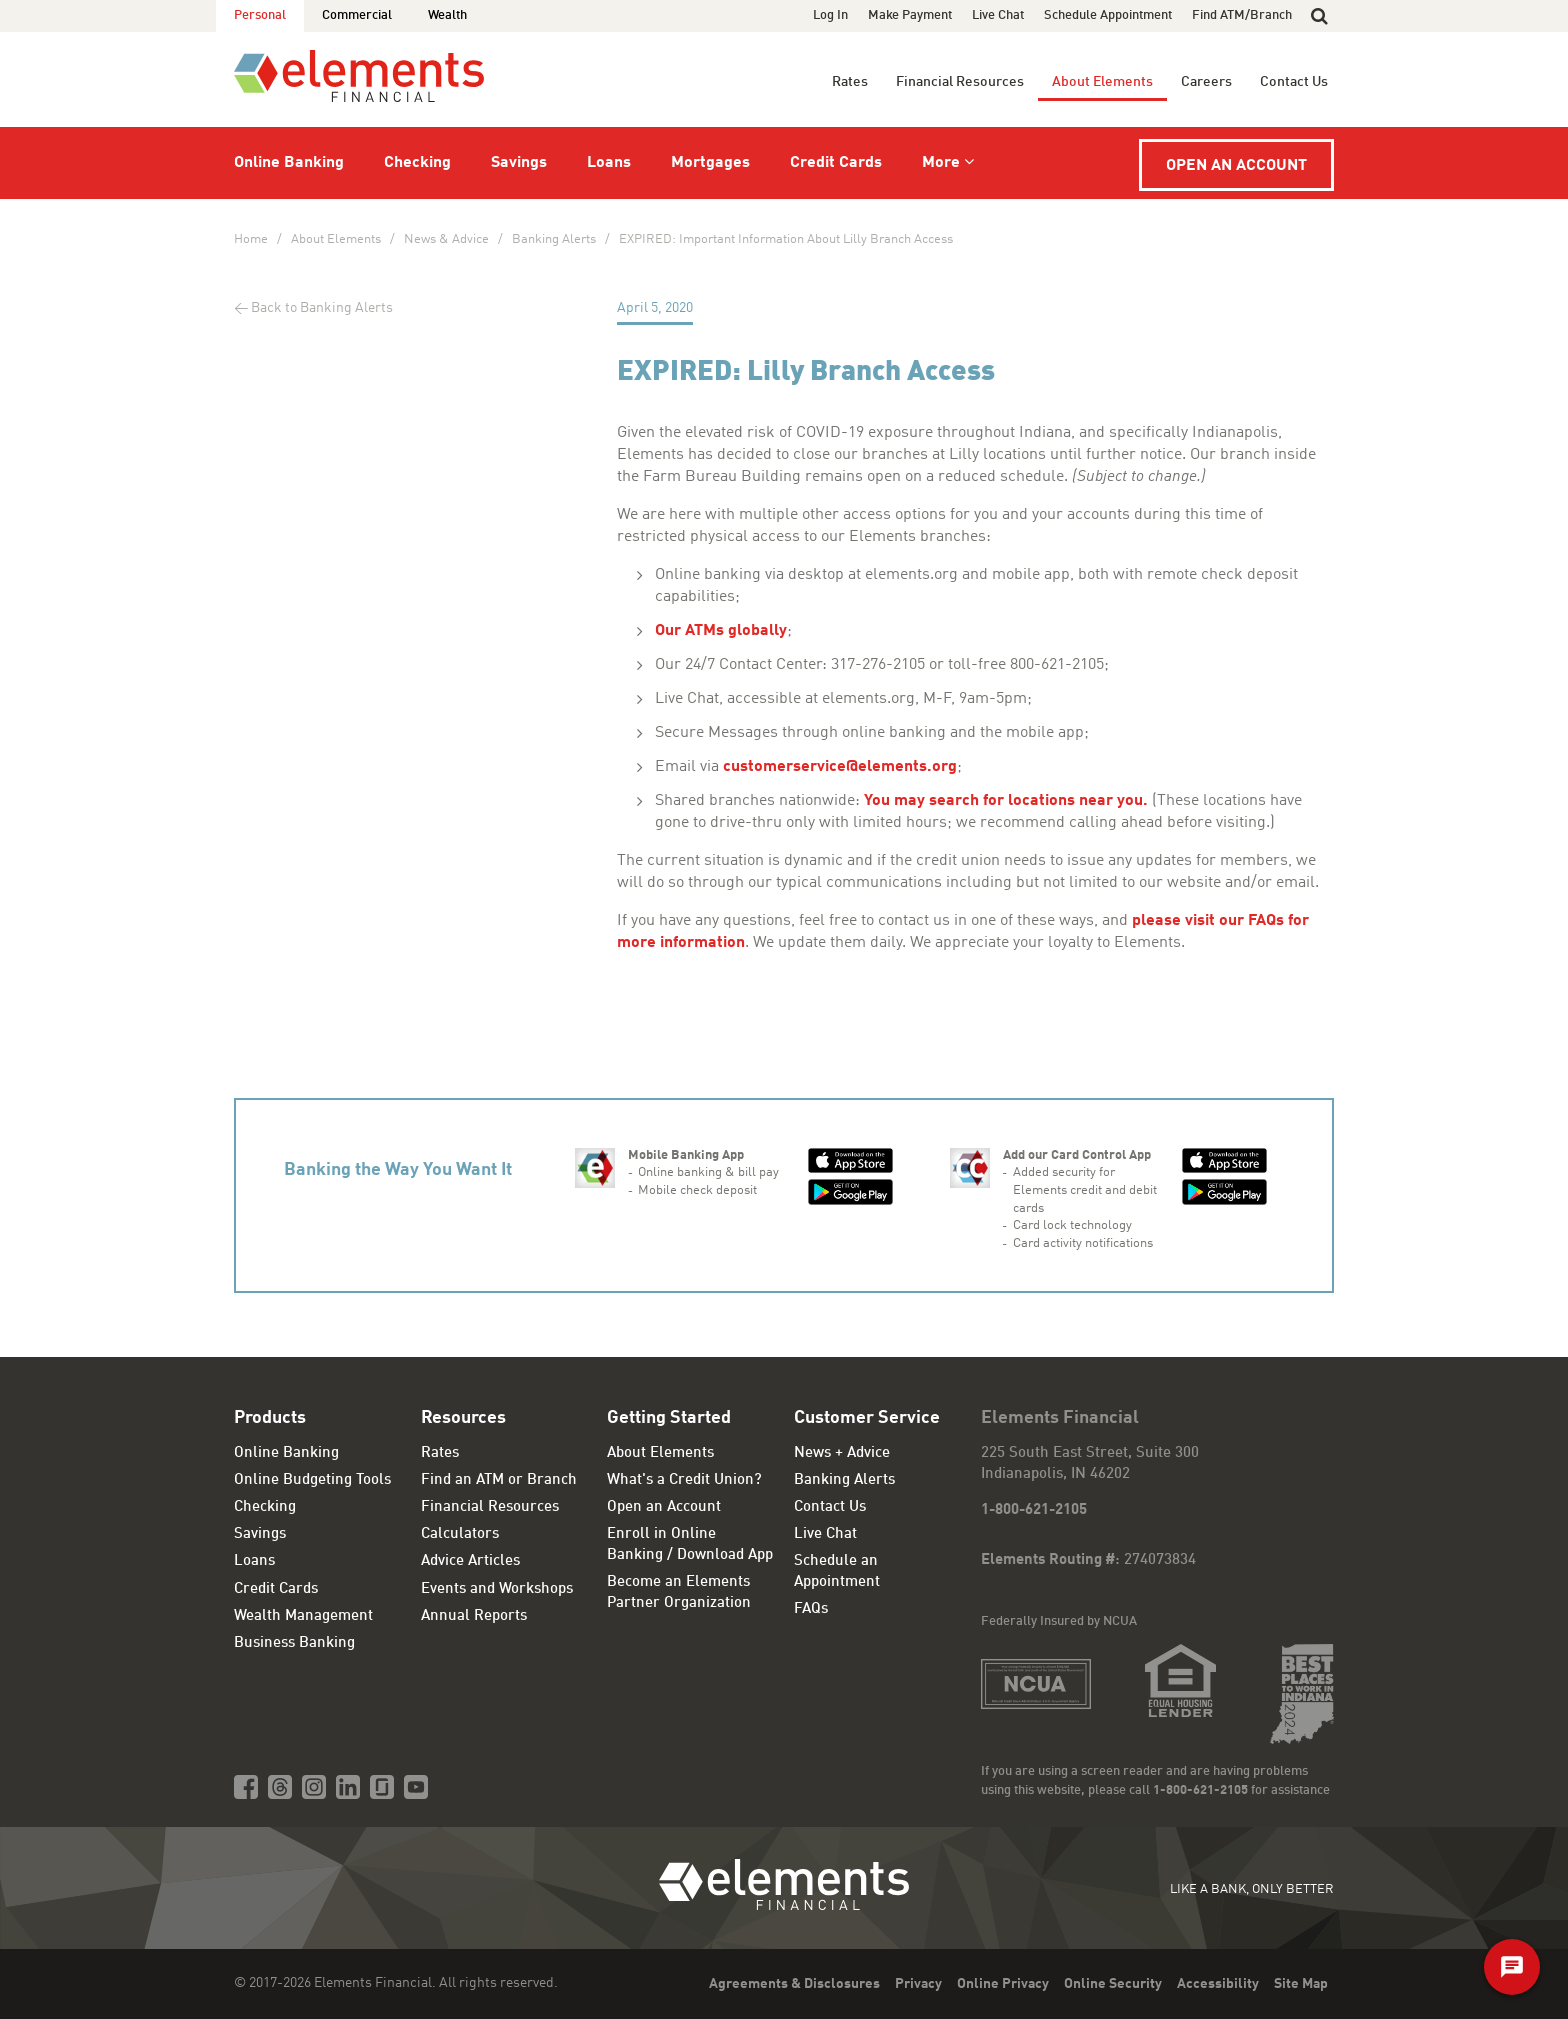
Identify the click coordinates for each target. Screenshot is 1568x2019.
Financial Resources (960, 82)
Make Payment (910, 15)
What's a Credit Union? (684, 1480)
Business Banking (294, 1643)
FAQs (811, 1609)
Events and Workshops (497, 1589)
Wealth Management (303, 1616)
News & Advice (446, 239)
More (941, 163)
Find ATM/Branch (1242, 15)
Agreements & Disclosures (794, 1984)
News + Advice (842, 1453)
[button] (1319, 16)
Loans (609, 163)
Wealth (447, 15)
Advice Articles (470, 1561)
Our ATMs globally (721, 631)
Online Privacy (1003, 1984)
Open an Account (1236, 166)
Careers (1206, 82)
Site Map (1301, 1984)
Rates (850, 82)
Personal (260, 15)
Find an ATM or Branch (499, 1480)
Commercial (357, 15)
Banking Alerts (554, 239)
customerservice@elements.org (840, 767)
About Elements (1102, 82)
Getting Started (669, 1418)
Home (251, 239)
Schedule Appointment (1108, 15)
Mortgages (710, 163)
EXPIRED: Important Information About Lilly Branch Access (786, 239)
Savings (519, 163)
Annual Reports (474, 1616)
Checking (417, 163)
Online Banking (289, 163)
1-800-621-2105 (1034, 1510)
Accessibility (1218, 1984)
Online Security (1113, 1984)
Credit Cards (836, 163)
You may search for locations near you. (1006, 801)
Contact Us (1294, 82)
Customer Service (867, 1418)
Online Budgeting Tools (312, 1480)
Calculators (460, 1534)
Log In (830, 15)
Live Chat (998, 15)
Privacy (918, 1984)
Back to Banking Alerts (322, 308)
